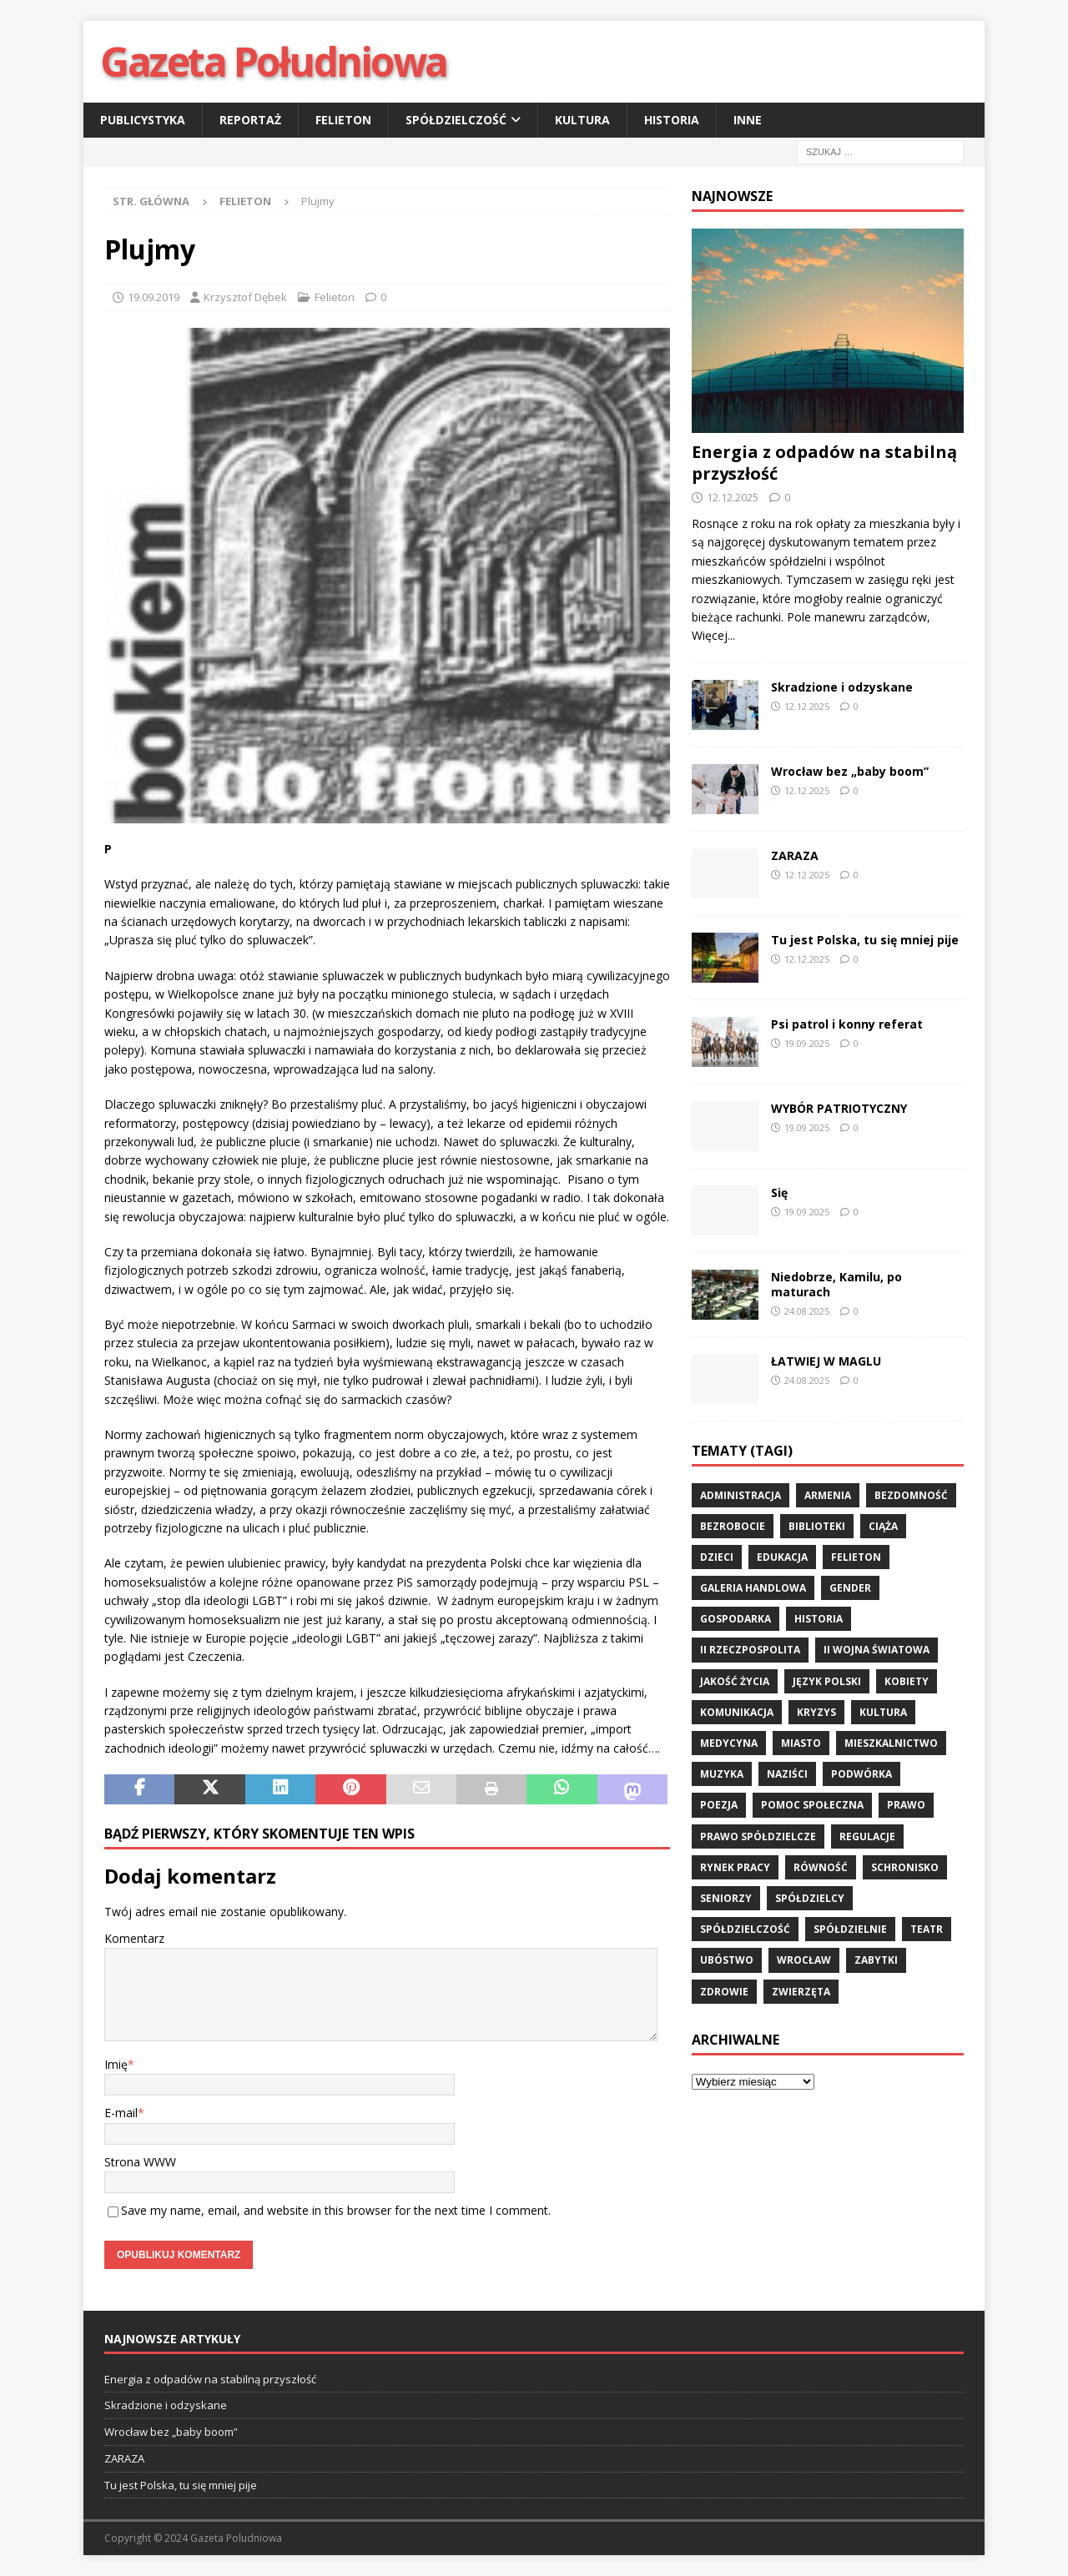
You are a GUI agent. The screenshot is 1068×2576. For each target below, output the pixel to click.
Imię (116, 2064)
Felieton (343, 120)
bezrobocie (732, 1526)
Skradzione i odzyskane (842, 687)
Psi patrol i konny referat (847, 1024)
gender (850, 1588)
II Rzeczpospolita (750, 1650)
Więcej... (713, 635)
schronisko (905, 1867)
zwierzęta (801, 1992)
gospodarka (735, 1619)
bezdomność (911, 1495)
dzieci (716, 1557)
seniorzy (726, 1898)
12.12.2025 (732, 497)
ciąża (883, 1526)
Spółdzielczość (456, 120)
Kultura (582, 120)
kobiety (906, 1681)
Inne (747, 120)
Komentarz (134, 1938)
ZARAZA (795, 855)
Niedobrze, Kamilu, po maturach (836, 1284)
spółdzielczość (745, 1929)
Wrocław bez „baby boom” (851, 771)
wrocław (804, 1960)
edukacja (782, 1557)
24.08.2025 (806, 1311)
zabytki (876, 1960)
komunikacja (736, 1712)
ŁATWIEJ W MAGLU (826, 1361)
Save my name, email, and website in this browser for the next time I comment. (336, 2210)
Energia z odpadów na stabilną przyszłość (824, 462)
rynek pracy (735, 1867)
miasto (801, 1743)
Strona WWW (140, 2162)
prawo (906, 1805)
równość (820, 1867)
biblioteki (816, 1526)
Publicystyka (142, 120)
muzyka (721, 1774)
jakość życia (734, 1681)
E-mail (121, 2113)
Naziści (787, 1774)
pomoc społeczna (812, 1805)
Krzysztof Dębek (245, 296)
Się (779, 1192)
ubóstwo (726, 1960)
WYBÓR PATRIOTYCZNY (839, 1108)
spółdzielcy (809, 1898)
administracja (740, 1495)
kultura (883, 1712)
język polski (827, 1681)
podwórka (861, 1774)
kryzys (816, 1712)
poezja (719, 1805)
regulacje (867, 1836)
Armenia (827, 1495)
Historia (671, 120)
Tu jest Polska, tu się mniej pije (865, 940)
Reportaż (250, 120)
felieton (856, 1557)
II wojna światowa (876, 1650)
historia (818, 1619)
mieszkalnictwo (891, 1743)
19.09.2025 (806, 1043)
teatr (926, 1929)
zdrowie (724, 1992)
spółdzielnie (850, 1929)
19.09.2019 (153, 296)
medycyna (729, 1743)
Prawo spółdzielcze (758, 1836)
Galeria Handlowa (753, 1588)
